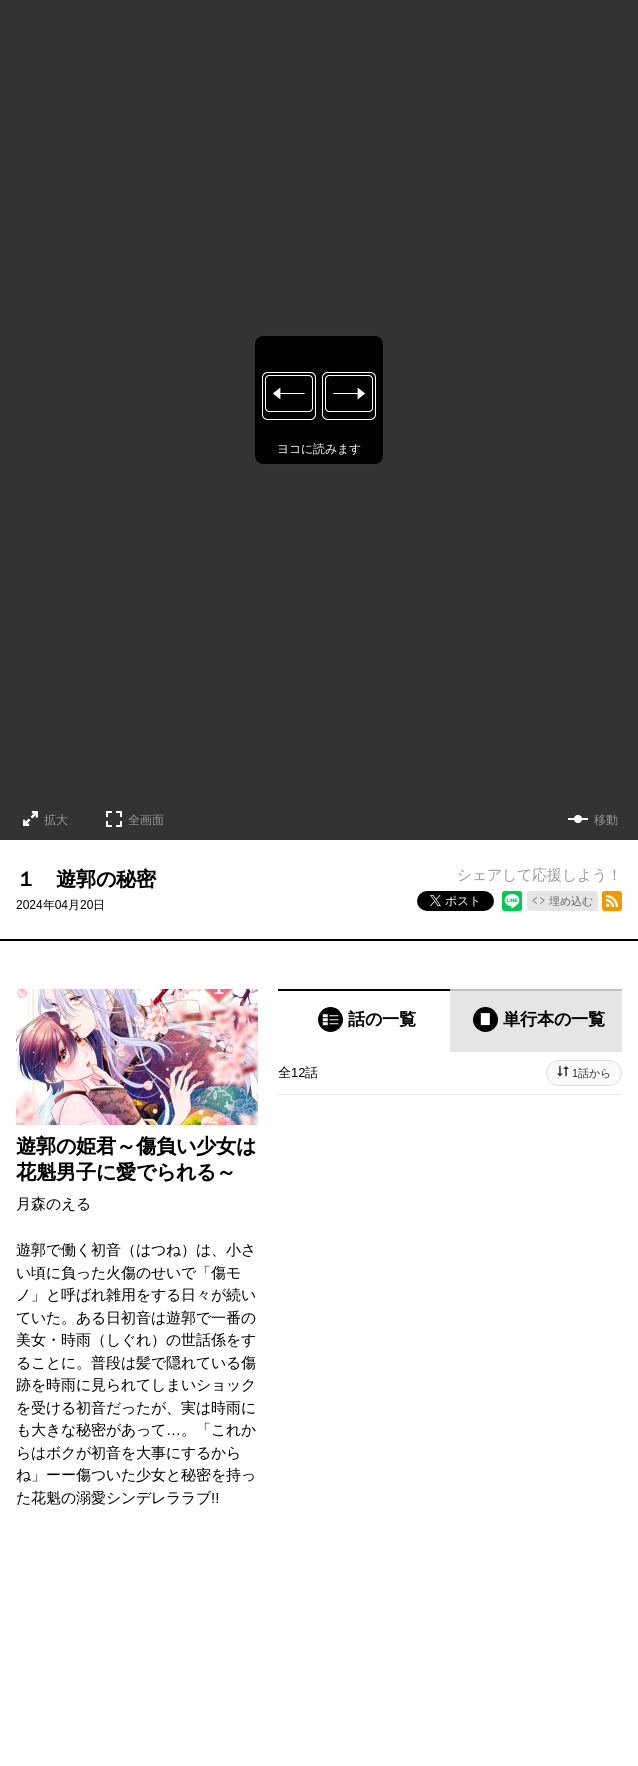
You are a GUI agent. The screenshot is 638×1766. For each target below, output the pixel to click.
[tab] (364, 1020)
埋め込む (571, 901)
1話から (591, 1073)
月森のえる (53, 1203)
